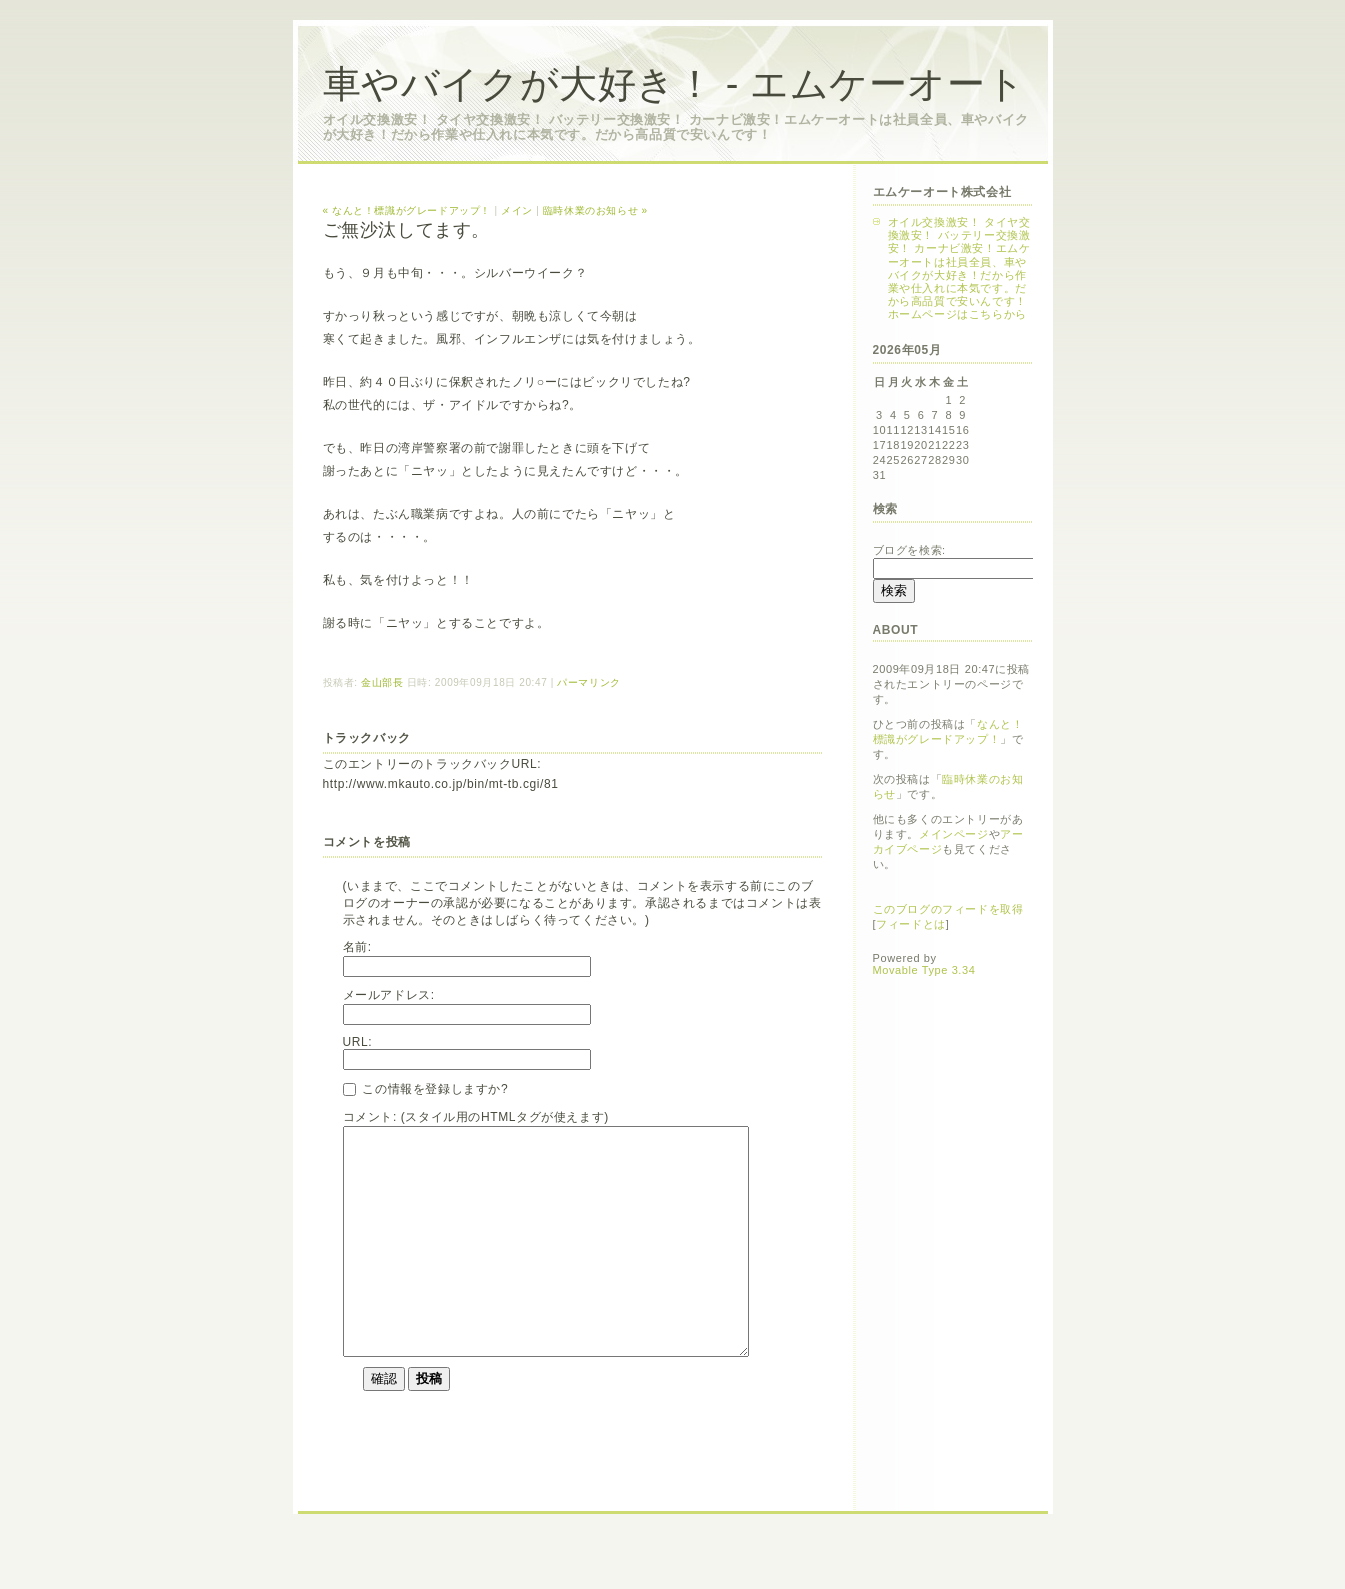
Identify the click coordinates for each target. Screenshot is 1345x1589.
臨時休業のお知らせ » (595, 210)
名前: (357, 947)
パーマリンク (589, 682)
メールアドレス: (389, 995)
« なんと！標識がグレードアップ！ (407, 210)
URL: (358, 1042)
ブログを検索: (909, 550)
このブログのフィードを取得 (948, 909)
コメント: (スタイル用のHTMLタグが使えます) (476, 1117)
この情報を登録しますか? (426, 1089)
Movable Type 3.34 (924, 970)
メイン (517, 210)
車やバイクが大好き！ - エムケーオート (674, 84)
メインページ (954, 834)
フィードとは (911, 924)
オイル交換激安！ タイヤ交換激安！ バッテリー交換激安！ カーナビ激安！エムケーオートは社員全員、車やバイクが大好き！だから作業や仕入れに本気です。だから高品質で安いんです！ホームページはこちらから (959, 268)
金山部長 (382, 682)
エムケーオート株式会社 (942, 192)
